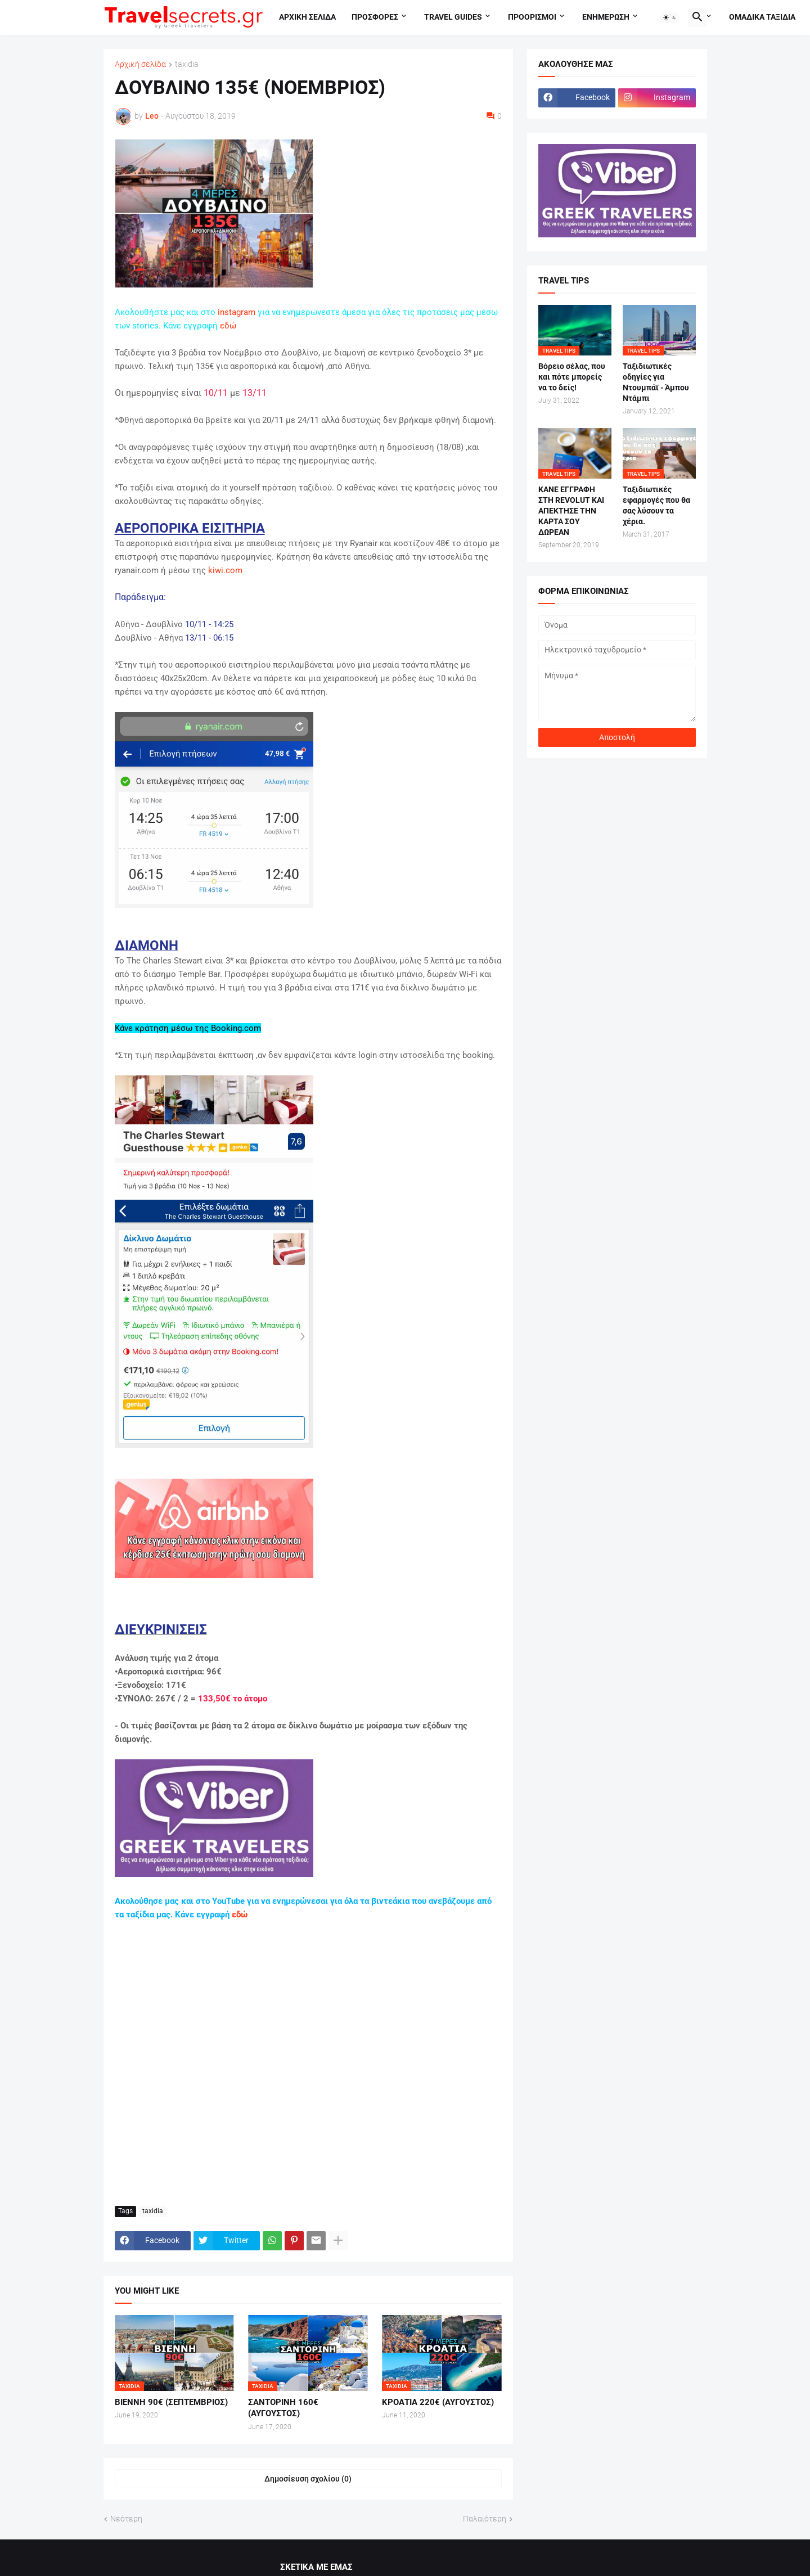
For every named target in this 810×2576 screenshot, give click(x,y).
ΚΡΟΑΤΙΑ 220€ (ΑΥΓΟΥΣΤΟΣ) (438, 2402)
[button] (670, 17)
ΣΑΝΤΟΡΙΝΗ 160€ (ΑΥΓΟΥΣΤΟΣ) (283, 2408)
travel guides (453, 16)
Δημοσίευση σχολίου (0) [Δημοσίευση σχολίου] (308, 2478)
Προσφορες (375, 16)
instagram (236, 312)
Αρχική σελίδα (140, 64)
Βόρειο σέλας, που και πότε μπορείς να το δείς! (571, 377)
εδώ (228, 326)
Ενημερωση (605, 16)
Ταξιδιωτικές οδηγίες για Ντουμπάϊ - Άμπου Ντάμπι (656, 382)
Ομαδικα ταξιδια (762, 16)
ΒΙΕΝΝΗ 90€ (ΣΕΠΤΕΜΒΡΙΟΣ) (171, 2402)
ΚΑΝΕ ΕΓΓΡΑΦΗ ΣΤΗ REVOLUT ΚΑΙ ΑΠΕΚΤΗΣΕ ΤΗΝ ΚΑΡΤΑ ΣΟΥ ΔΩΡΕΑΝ (571, 511)
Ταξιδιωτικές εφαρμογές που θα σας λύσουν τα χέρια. (656, 505)
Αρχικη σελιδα (307, 16)
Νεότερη (126, 2518)
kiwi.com (225, 570)
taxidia (187, 64)
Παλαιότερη (484, 2518)
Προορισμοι (532, 16)
